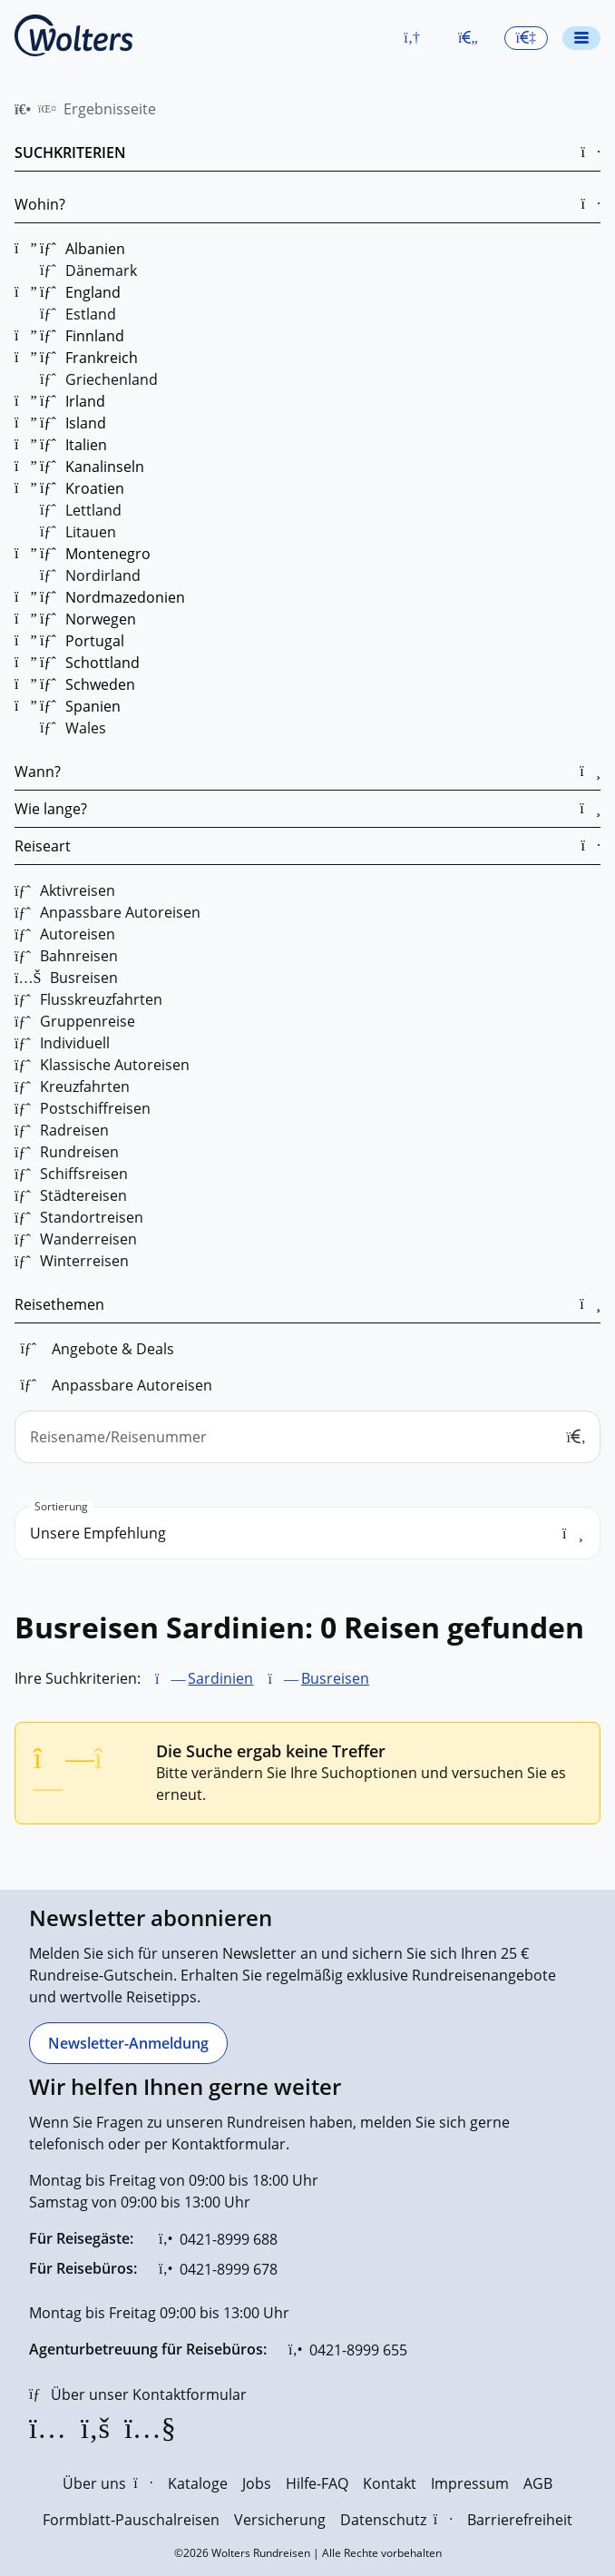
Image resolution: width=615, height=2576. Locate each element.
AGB (537, 2483)
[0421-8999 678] (218, 2269)
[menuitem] (23, 109)
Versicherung (280, 2520)
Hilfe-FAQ (317, 2483)
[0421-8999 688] (218, 2239)
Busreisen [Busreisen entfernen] (335, 1678)
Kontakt (389, 2483)
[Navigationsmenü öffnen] (581, 38)
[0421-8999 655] (347, 2350)
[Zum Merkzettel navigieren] (468, 38)
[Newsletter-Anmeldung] (128, 2043)
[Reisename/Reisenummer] (307, 1437)
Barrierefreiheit (519, 2520)
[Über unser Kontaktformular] (138, 2394)
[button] (412, 38)
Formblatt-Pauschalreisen (131, 2520)
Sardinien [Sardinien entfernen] (220, 1678)
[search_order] (307, 1533)
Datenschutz (396, 2520)
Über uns (107, 2483)
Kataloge (198, 2483)
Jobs (256, 2483)
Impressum (470, 2483)
